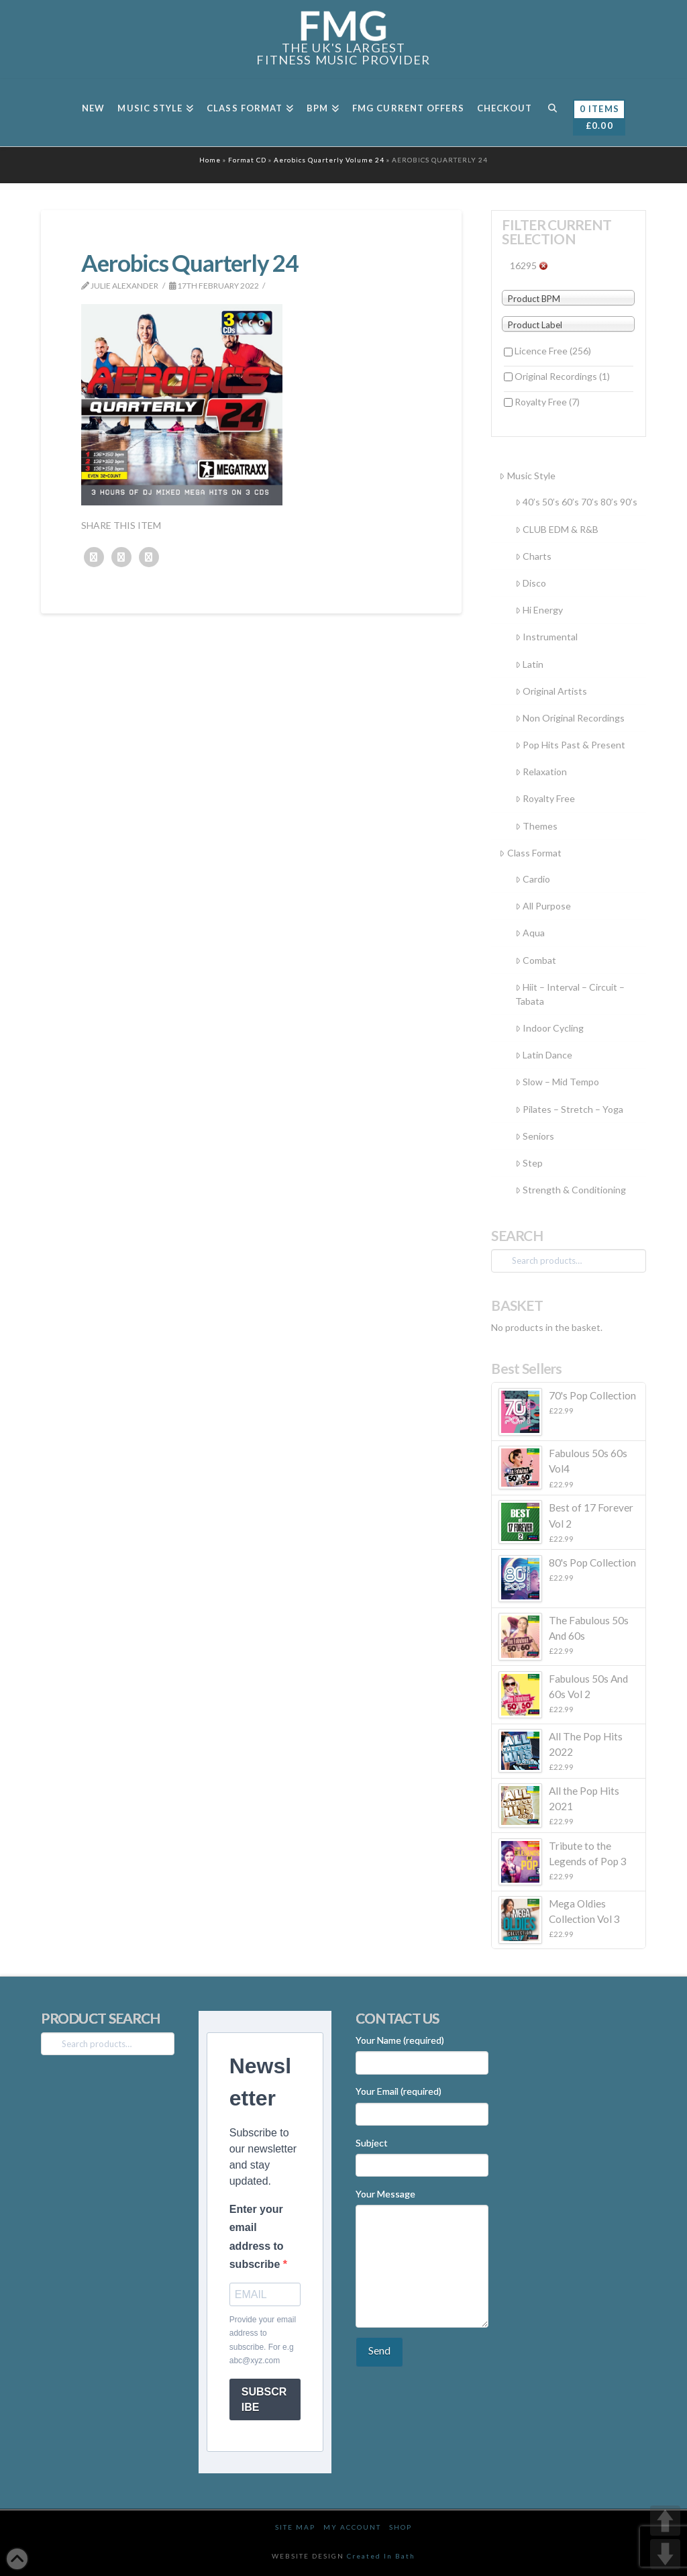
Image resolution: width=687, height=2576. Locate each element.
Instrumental (546, 636)
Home (210, 160)
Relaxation (541, 771)
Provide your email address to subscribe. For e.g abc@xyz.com (262, 2340)
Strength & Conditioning (570, 1189)
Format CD (247, 160)
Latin (529, 664)
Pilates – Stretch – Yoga (569, 1109)
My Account (352, 2527)
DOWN (665, 2554)
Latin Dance (543, 1054)
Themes (536, 826)
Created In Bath (381, 2556)
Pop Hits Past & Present (570, 744)
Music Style (527, 475)
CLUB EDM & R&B (556, 529)
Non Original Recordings (570, 718)
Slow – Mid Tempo (557, 1081)
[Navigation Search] (552, 112)
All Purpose (543, 905)
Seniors (534, 1136)
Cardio (532, 879)
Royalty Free (547, 401)
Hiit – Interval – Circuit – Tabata (570, 994)
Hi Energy (539, 609)
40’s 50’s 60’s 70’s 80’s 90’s (576, 501)
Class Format (530, 852)
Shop (400, 2527)
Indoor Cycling (549, 1028)
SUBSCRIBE (264, 2399)
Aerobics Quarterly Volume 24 (329, 160)
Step (529, 1163)
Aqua (530, 932)
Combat (535, 960)
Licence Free (553, 350)
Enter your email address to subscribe (256, 2236)
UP (665, 2521)
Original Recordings (562, 376)
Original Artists (551, 691)
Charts (533, 556)
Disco (530, 583)
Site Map (295, 2527)
